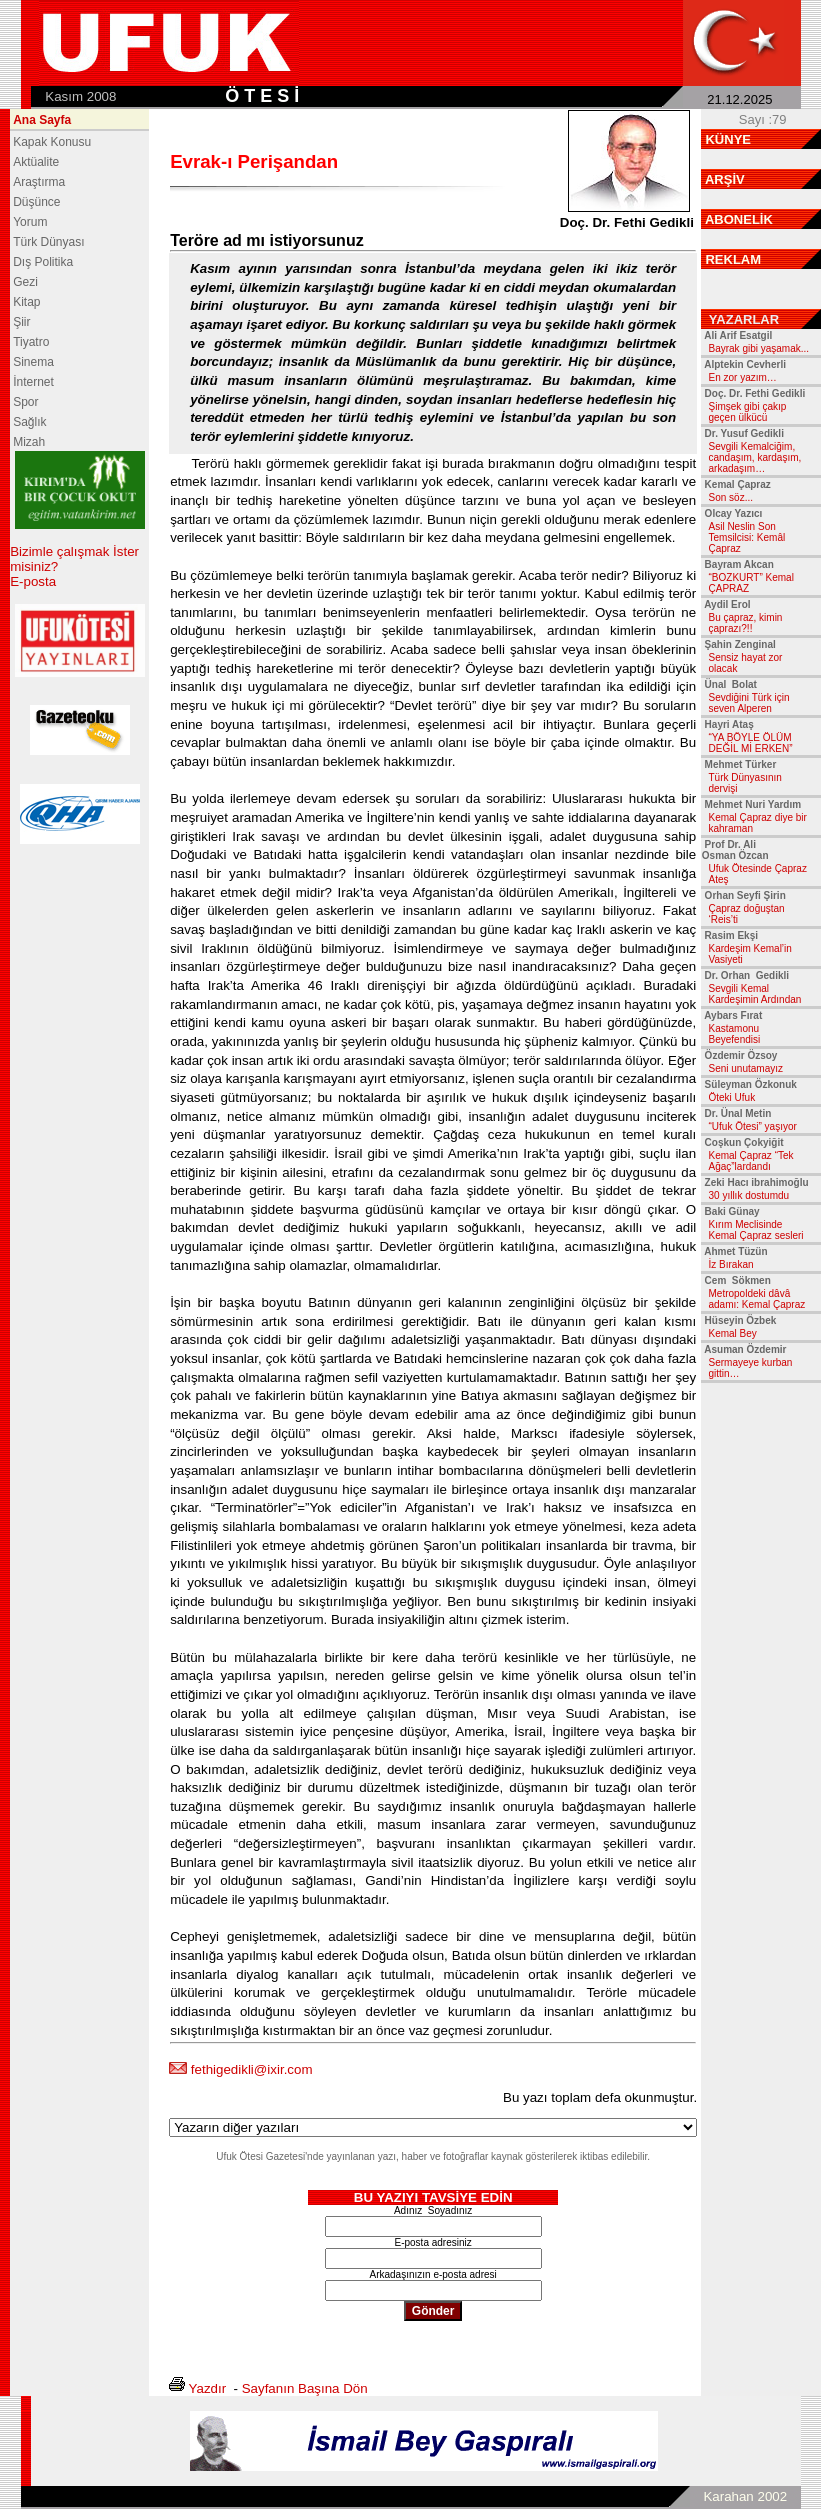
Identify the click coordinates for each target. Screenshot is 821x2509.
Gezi (25, 282)
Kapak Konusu (52, 142)
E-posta (33, 581)
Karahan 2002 (745, 2496)
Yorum (30, 222)
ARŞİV (725, 179)
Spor (25, 402)
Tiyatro (31, 342)
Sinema (33, 362)
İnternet (33, 382)
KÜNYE (728, 139)
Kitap (26, 302)
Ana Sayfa (42, 120)
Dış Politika (43, 262)
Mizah (29, 442)
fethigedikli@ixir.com (252, 2069)
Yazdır (208, 2388)
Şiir (21, 322)
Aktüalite (36, 162)
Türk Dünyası (48, 242)
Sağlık (29, 422)
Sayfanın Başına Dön (305, 2388)
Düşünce (36, 202)
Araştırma (39, 182)
